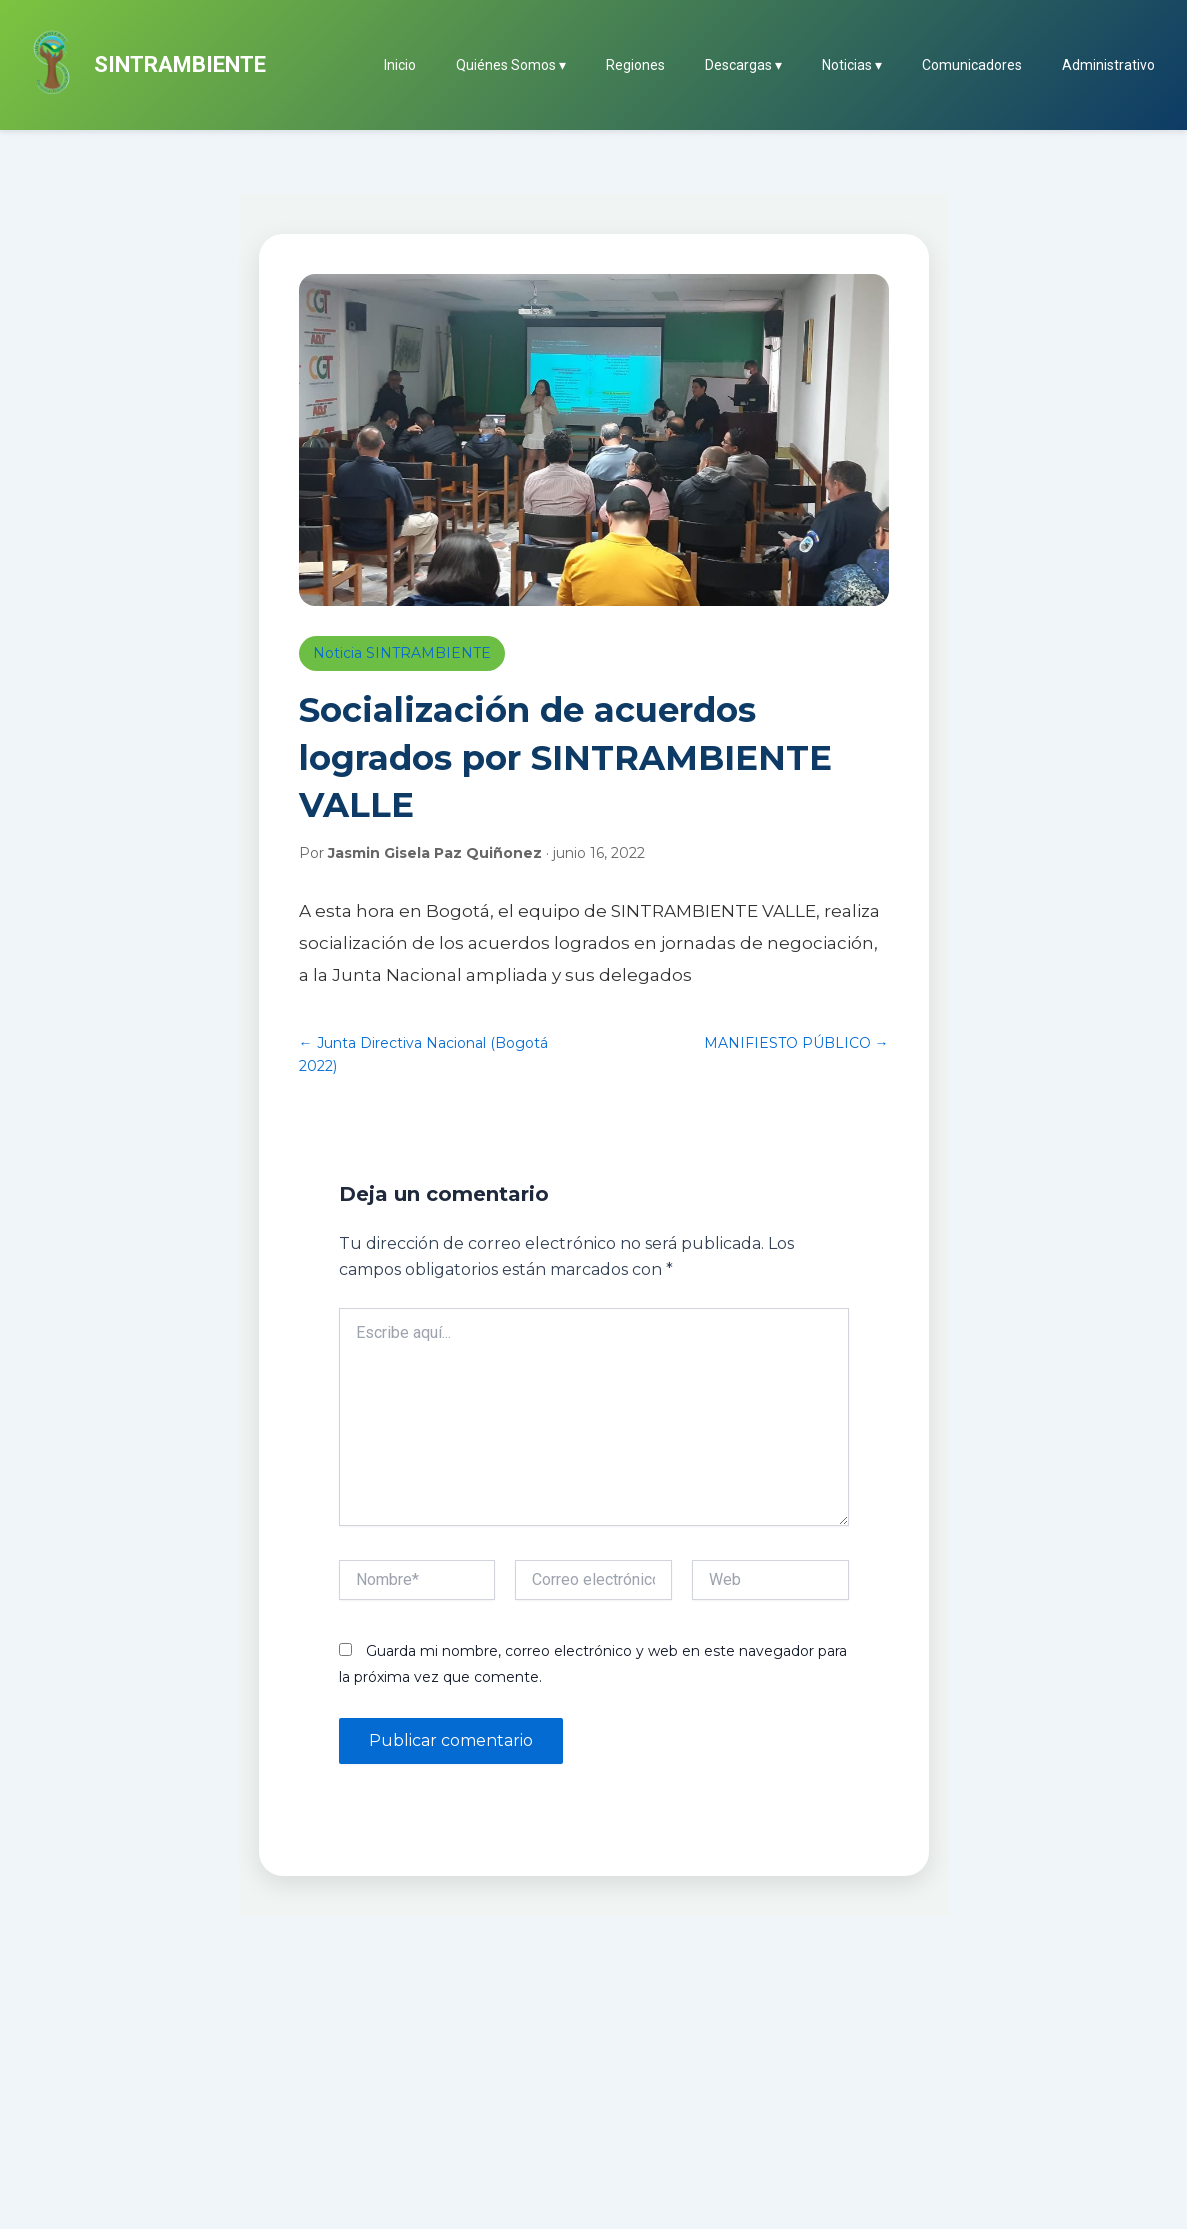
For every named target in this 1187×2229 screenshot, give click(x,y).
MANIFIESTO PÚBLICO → (796, 1043)
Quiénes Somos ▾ (511, 65)
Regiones (635, 65)
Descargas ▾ (743, 65)
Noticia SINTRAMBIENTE (402, 653)
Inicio (400, 65)
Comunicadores (972, 65)
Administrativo (1108, 65)
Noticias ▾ (852, 65)
